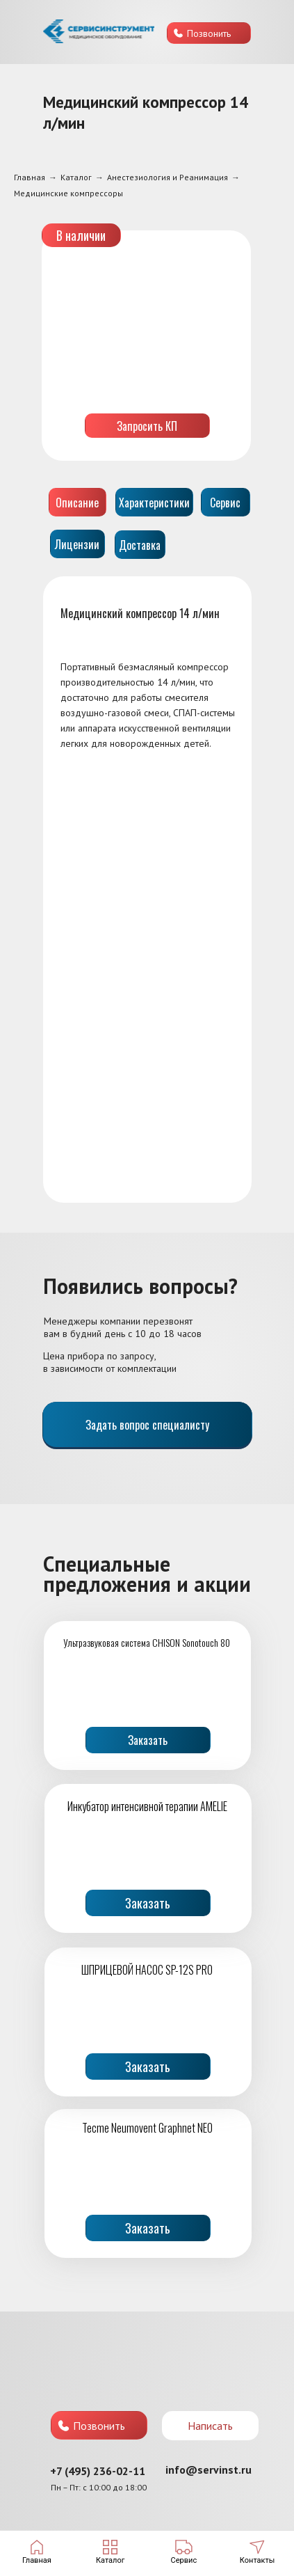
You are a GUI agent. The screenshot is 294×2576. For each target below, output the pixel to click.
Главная (29, 177)
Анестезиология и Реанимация (167, 177)
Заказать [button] (148, 1740)
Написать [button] (210, 2426)
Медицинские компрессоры (68, 193)
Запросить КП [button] (147, 426)
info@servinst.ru (208, 2469)
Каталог (76, 177)
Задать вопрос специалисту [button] (147, 1424)
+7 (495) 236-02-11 (97, 2471)
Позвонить (209, 33)
